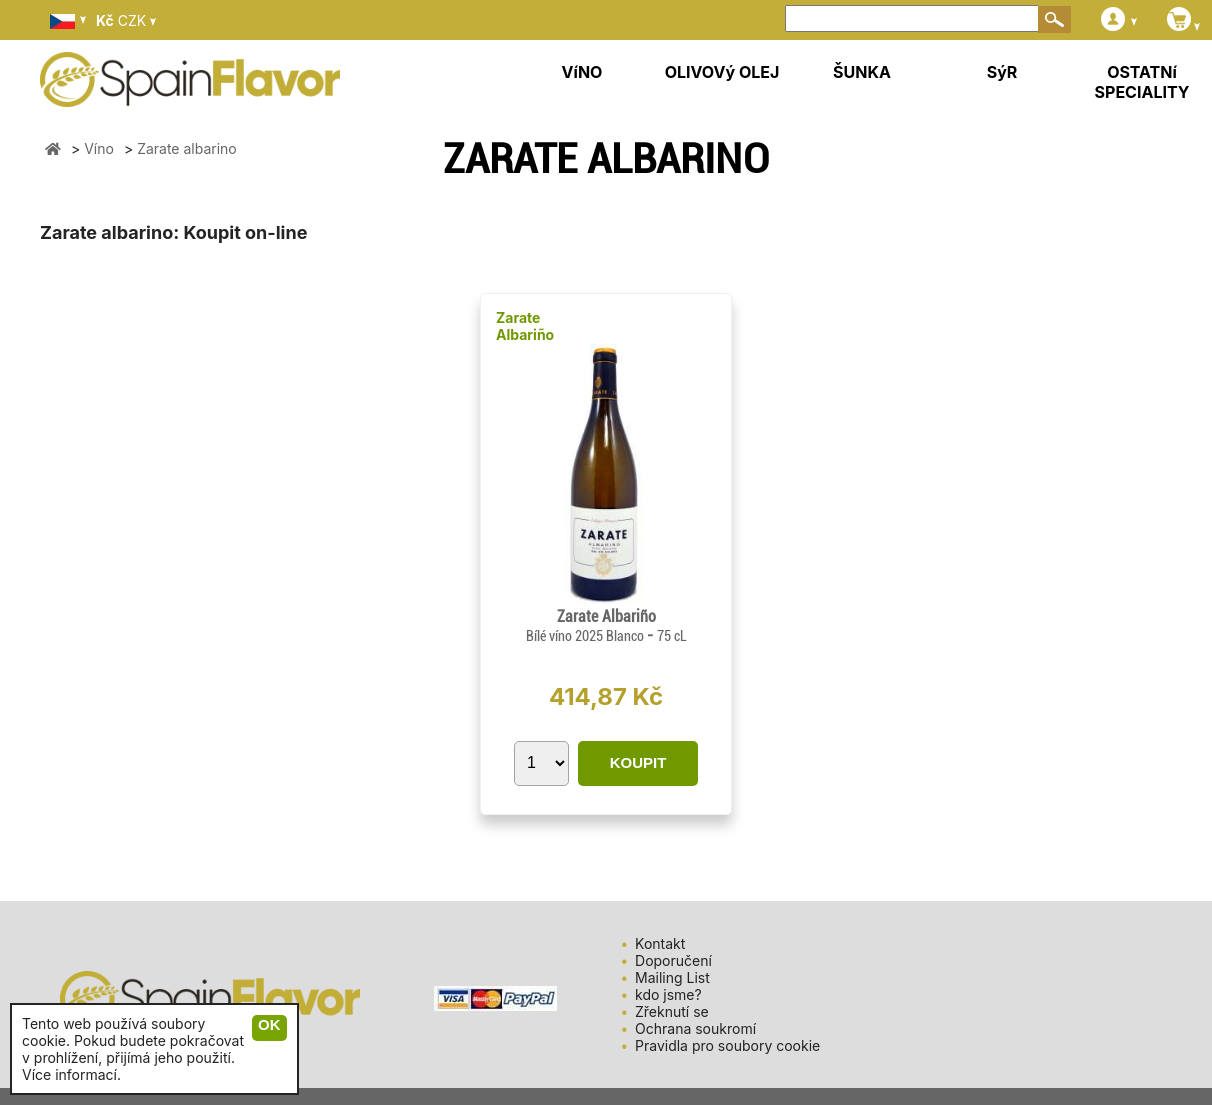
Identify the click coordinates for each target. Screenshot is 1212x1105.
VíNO (582, 72)
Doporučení (673, 960)
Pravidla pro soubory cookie (727, 1045)
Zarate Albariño (525, 326)
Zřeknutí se (672, 1011)
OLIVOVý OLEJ (722, 72)
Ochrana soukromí (695, 1028)
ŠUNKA (862, 72)
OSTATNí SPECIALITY (1142, 82)
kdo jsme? (668, 994)
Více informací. (71, 1074)
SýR (1002, 72)
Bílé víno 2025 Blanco (586, 636)
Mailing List (672, 977)
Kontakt (660, 943)
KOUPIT (638, 762)
